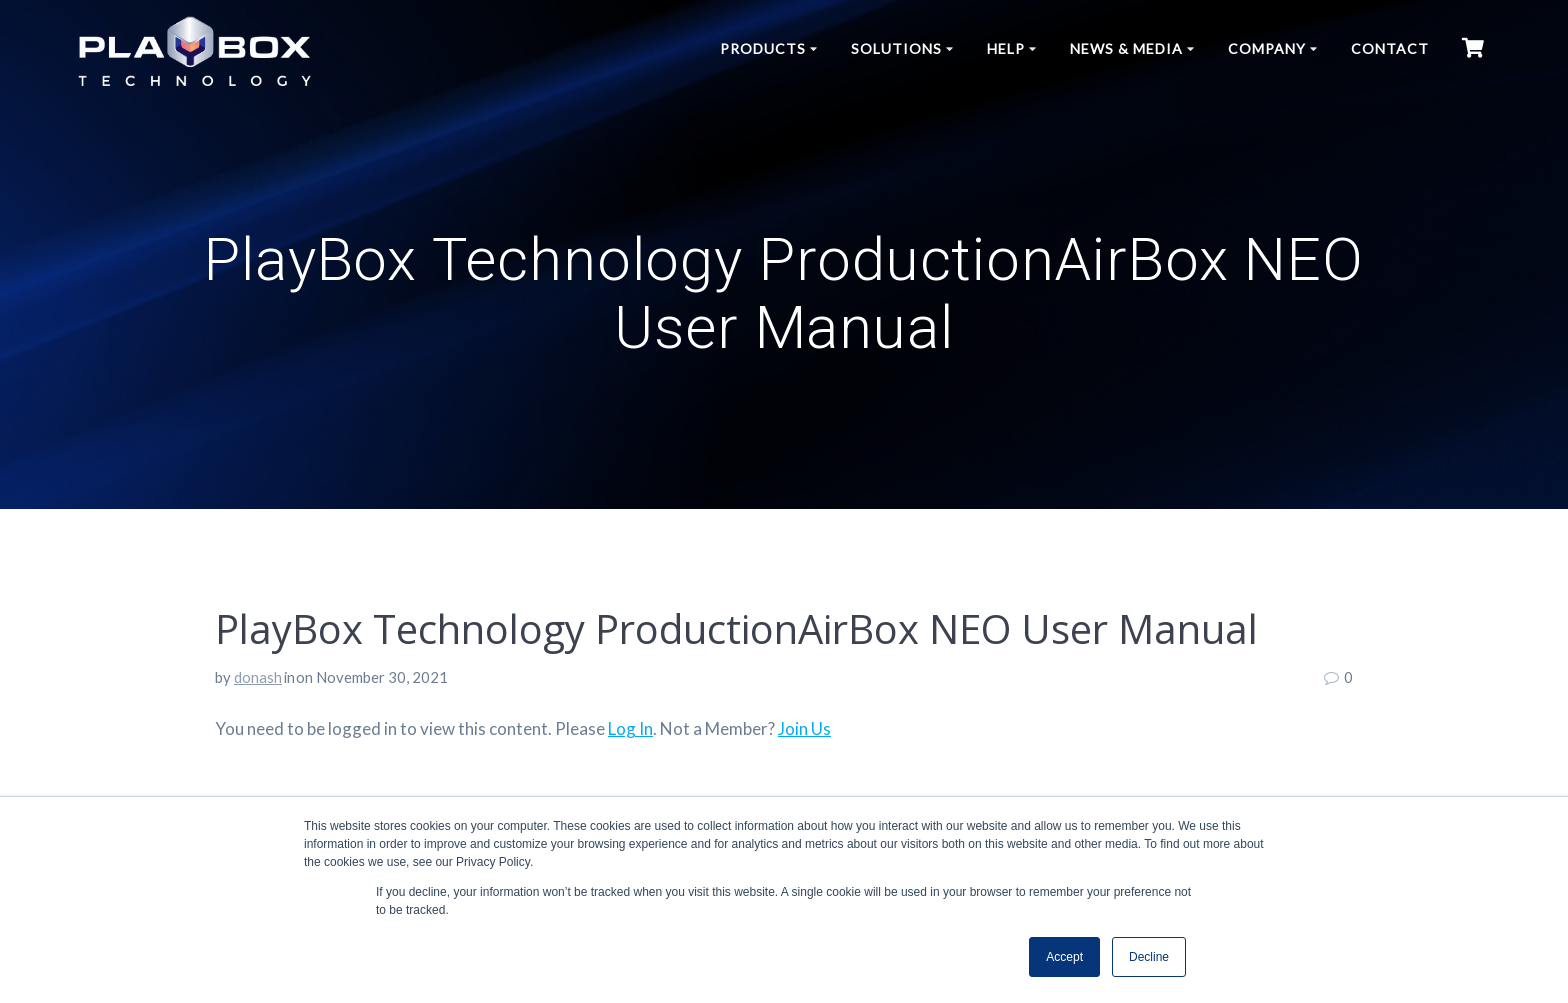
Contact (1390, 48)
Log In (630, 728)
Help (1006, 48)
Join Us (804, 728)
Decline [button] (1149, 957)
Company (1267, 48)
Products (763, 48)
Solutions (896, 48)
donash (258, 677)
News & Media (1126, 48)
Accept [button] (1064, 957)
